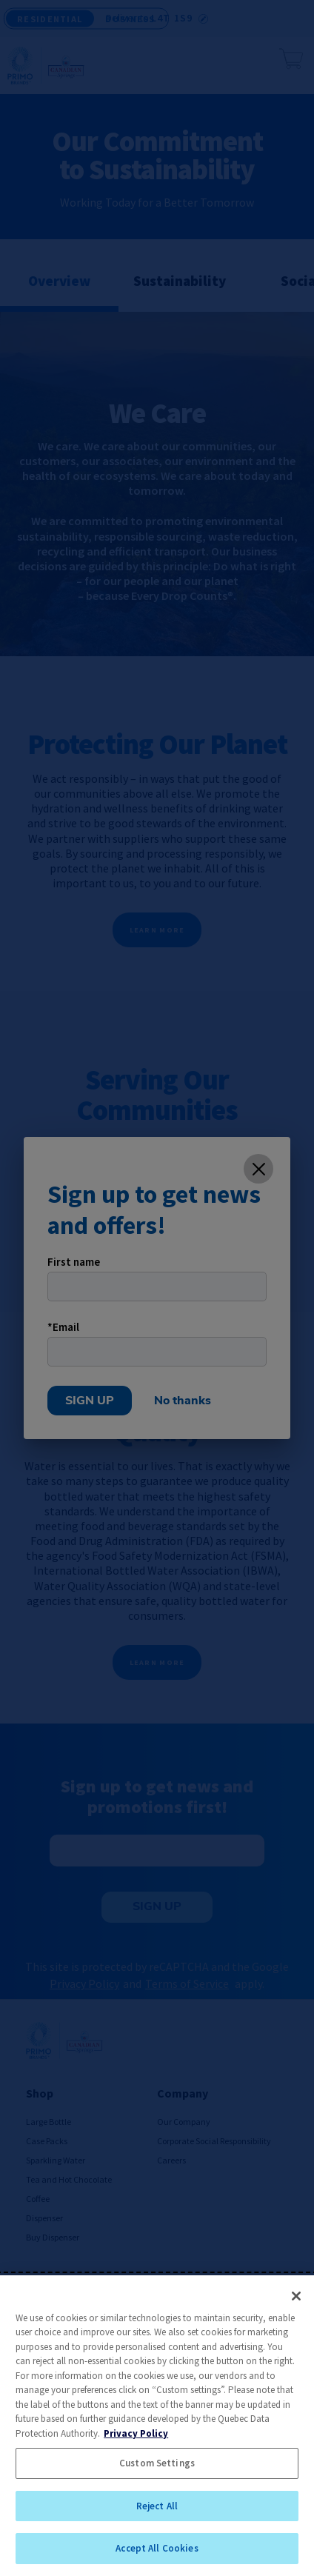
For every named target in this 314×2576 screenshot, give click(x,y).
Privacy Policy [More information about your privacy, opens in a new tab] (136, 2433)
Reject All (157, 2506)
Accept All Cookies (157, 2548)
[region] (157, 2425)
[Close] (296, 2296)
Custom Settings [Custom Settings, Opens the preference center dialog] (157, 2463)
